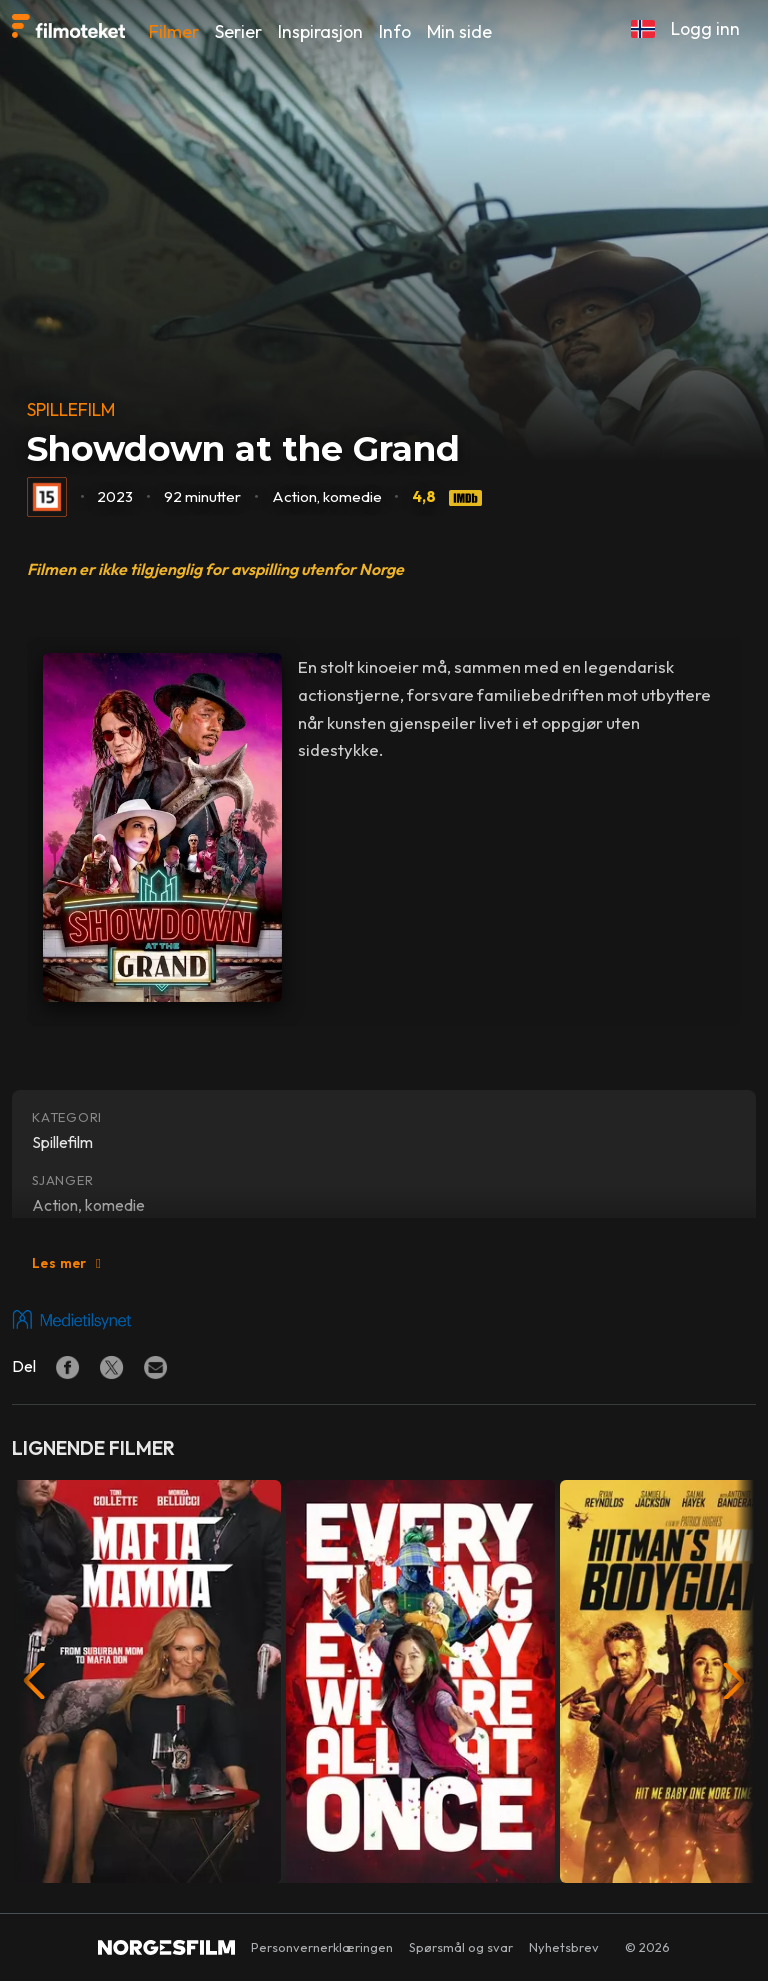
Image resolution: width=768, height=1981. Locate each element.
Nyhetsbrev (564, 1947)
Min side (459, 31)
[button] (643, 29)
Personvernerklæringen (322, 1947)
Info (395, 31)
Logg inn (705, 28)
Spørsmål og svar (461, 1947)
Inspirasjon (320, 31)
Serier (238, 31)
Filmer (174, 31)
